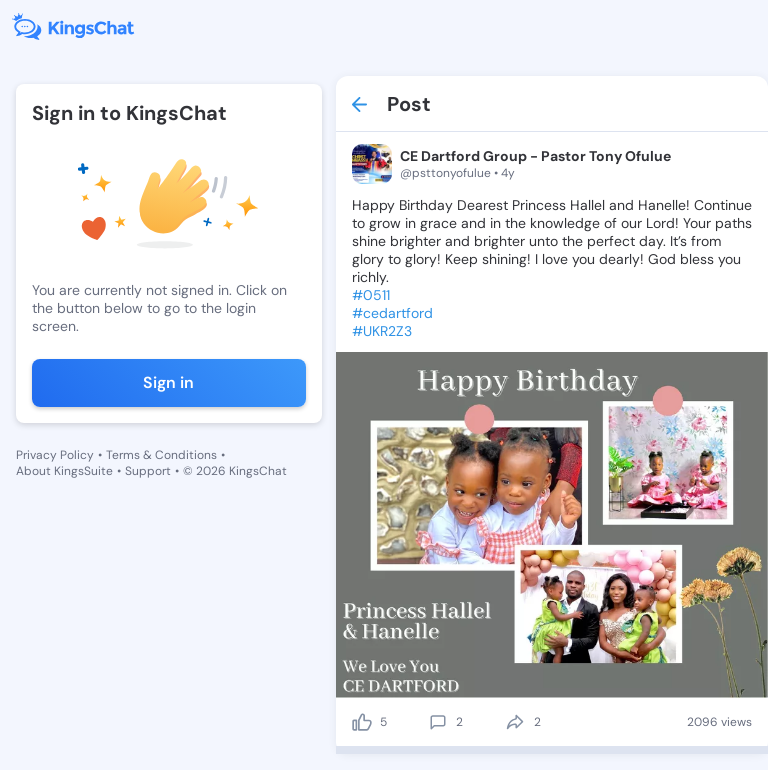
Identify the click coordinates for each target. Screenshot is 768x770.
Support (148, 471)
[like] (362, 722)
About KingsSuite (64, 471)
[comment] (438, 722)
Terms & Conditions (161, 455)
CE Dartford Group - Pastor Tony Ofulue (535, 156)
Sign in (168, 382)
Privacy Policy (55, 455)
